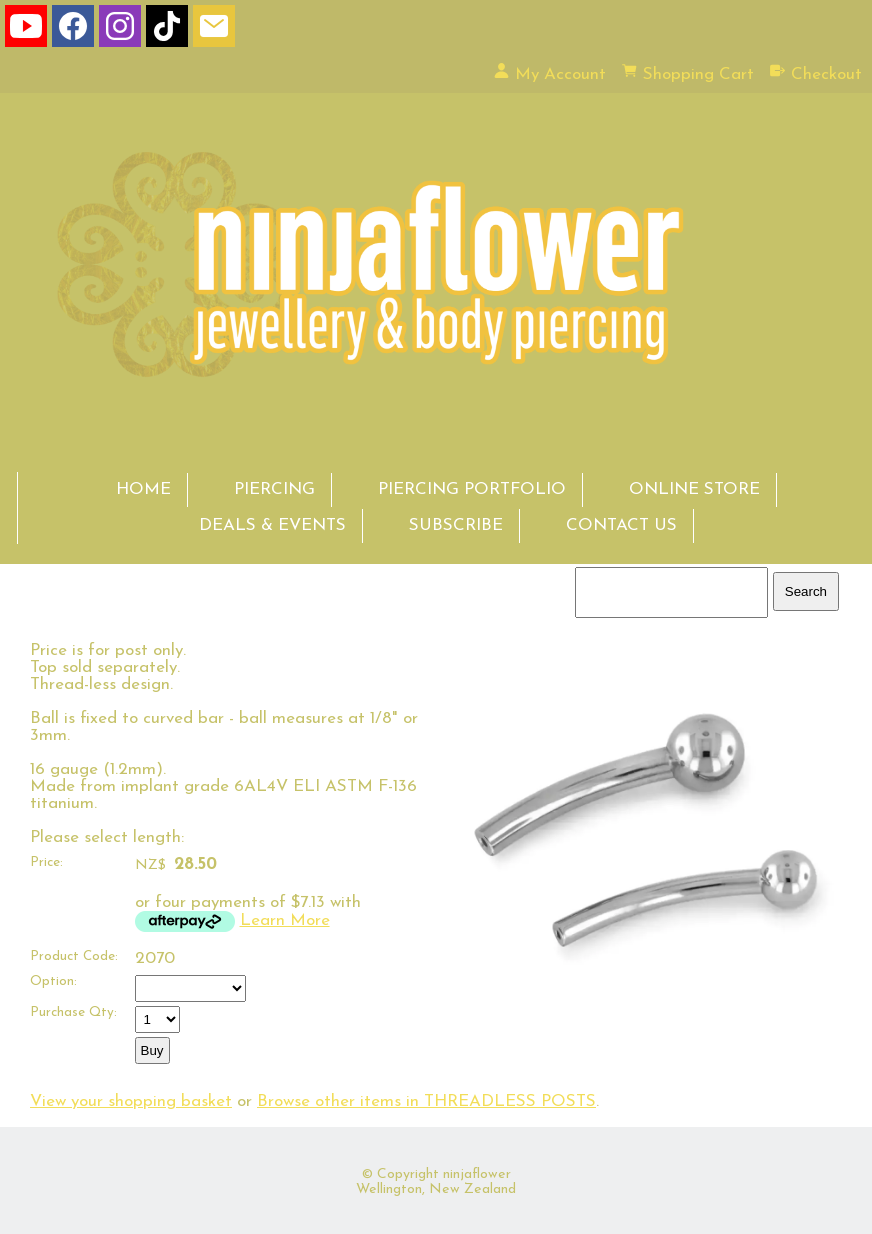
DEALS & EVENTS (272, 525)
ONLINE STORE (694, 489)
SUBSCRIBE (456, 525)
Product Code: (74, 956)
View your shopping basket (131, 1101)
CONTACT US (621, 525)
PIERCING (274, 489)
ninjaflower (477, 1174)
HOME (143, 489)
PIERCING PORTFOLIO (472, 489)
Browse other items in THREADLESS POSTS (426, 1101)
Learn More (285, 920)
